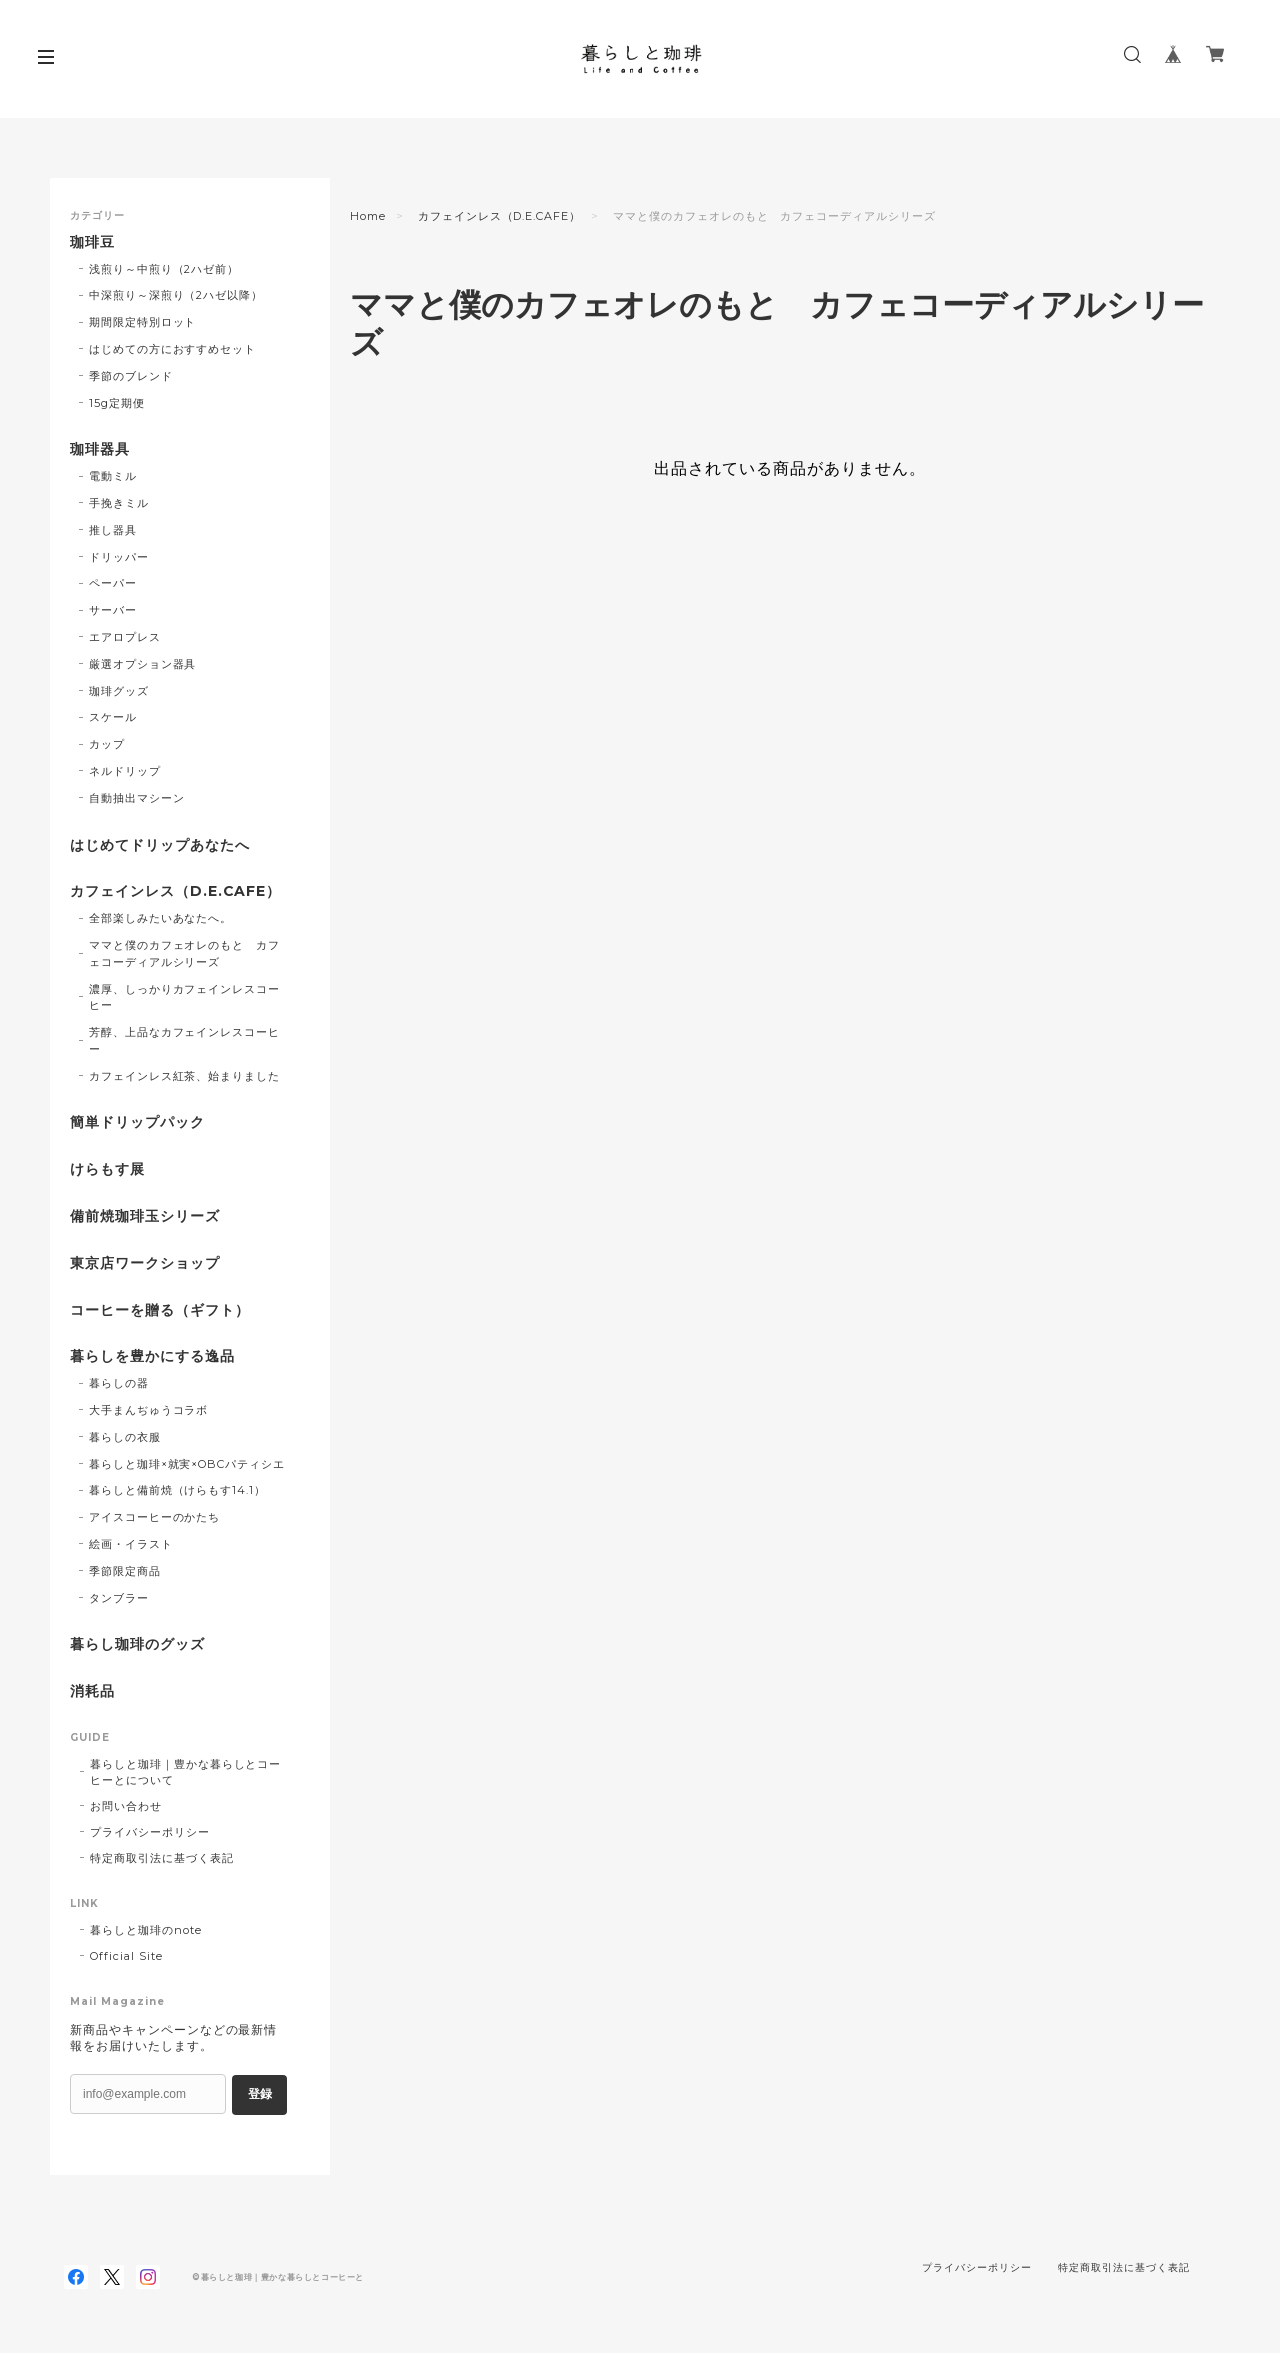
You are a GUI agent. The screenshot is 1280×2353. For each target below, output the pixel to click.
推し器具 (113, 530)
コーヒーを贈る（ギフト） (160, 1310)
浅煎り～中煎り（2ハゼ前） (164, 269)
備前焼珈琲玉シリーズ (145, 1216)
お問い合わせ (126, 1806)
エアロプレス (125, 637)
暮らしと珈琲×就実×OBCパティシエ (187, 1464)
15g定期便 (117, 403)
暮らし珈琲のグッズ (137, 1644)
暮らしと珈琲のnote (146, 1930)
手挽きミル (119, 503)
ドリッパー (119, 557)
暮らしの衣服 (125, 1437)
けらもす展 (107, 1169)
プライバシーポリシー (150, 1832)
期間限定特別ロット (143, 322)
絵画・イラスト (131, 1544)
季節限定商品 (125, 1571)
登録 (260, 2094)
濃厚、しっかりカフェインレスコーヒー (184, 997)
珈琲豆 (92, 242)
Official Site (126, 1956)
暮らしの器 (119, 1383)
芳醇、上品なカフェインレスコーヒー (184, 1040)
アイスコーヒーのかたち (155, 1517)
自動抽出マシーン (137, 798)
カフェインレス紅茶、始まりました (184, 1076)
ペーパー (113, 583)
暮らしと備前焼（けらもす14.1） (177, 1490)
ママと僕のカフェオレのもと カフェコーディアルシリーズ (184, 953)
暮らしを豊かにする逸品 (152, 1356)
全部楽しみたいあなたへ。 (161, 918)
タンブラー (119, 1598)
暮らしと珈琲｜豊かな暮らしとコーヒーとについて (185, 1772)
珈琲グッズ (119, 691)
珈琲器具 (100, 449)
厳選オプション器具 (143, 664)
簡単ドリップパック (137, 1122)
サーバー (113, 610)
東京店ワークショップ (145, 1263)
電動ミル (113, 476)
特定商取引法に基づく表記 (162, 1858)
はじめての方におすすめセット (172, 349)
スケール (113, 717)
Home (368, 216)
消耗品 (92, 1691)
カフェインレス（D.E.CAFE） (499, 216)
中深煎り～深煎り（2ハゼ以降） (176, 295)
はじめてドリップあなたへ (160, 845)
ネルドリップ (125, 771)
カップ (107, 744)
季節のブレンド (131, 376)
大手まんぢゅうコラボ (149, 1410)
